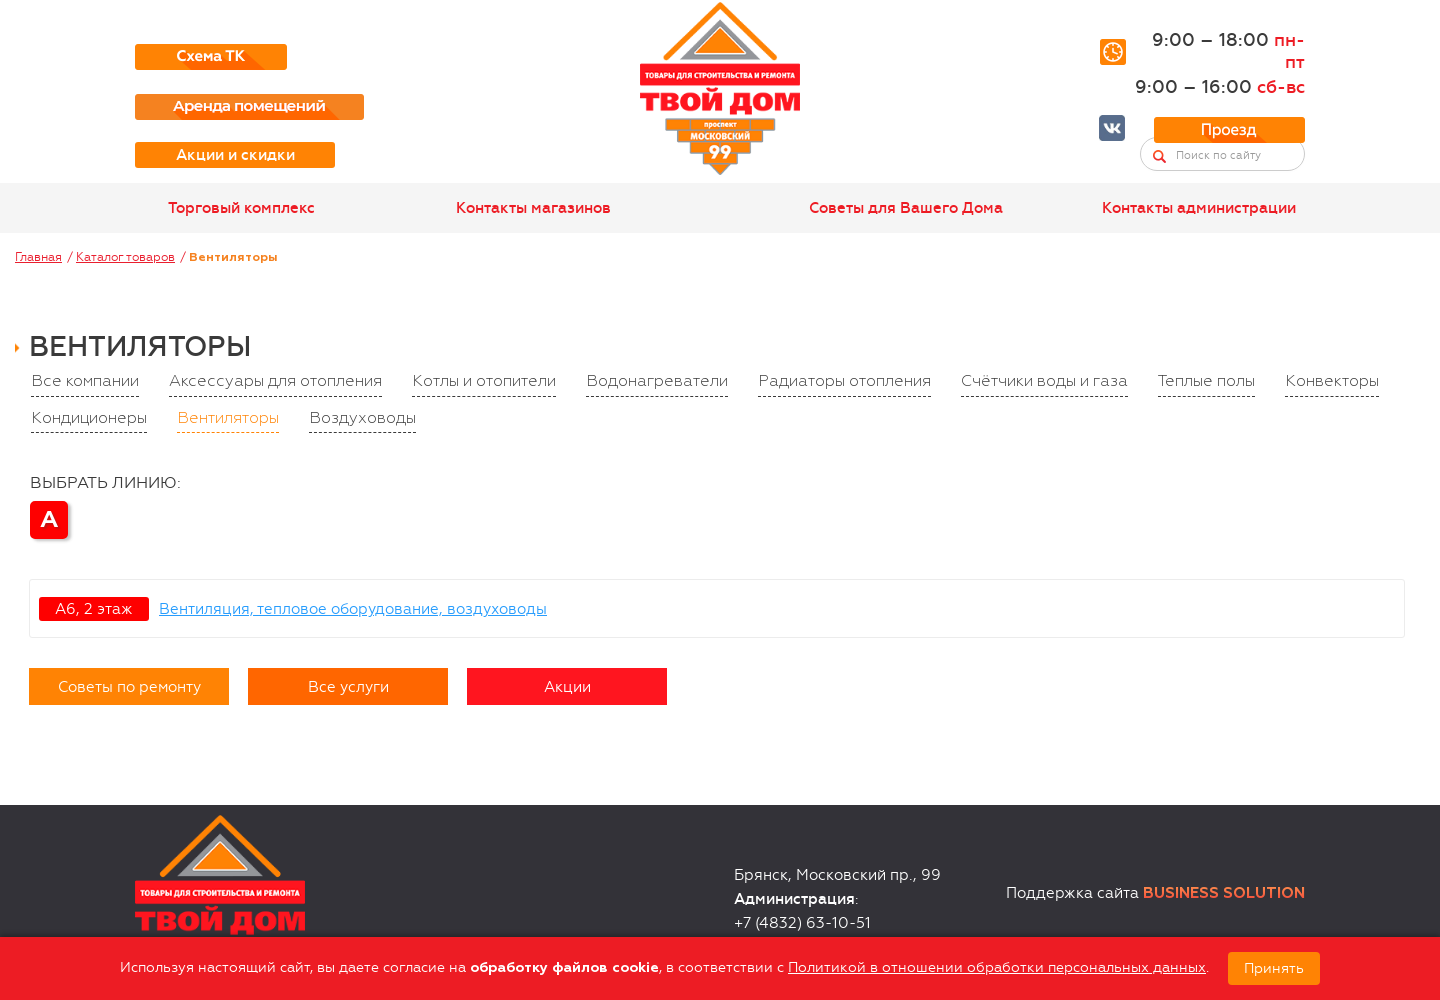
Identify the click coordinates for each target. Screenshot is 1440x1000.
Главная (38, 257)
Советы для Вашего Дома (906, 208)
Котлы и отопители (484, 382)
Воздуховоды (362, 419)
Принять (1274, 968)
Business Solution (1224, 893)
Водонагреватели (657, 382)
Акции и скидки (235, 155)
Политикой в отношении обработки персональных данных (997, 967)
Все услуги (348, 687)
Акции (567, 687)
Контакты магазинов (533, 208)
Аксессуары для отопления (275, 382)
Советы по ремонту (129, 687)
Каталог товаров (125, 257)
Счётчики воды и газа (1044, 382)
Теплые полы (1206, 382)
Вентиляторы (228, 419)
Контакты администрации (1199, 208)
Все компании (85, 382)
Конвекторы (1332, 382)
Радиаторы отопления (844, 382)
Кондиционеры (89, 419)
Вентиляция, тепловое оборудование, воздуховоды (353, 609)
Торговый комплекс (241, 208)
